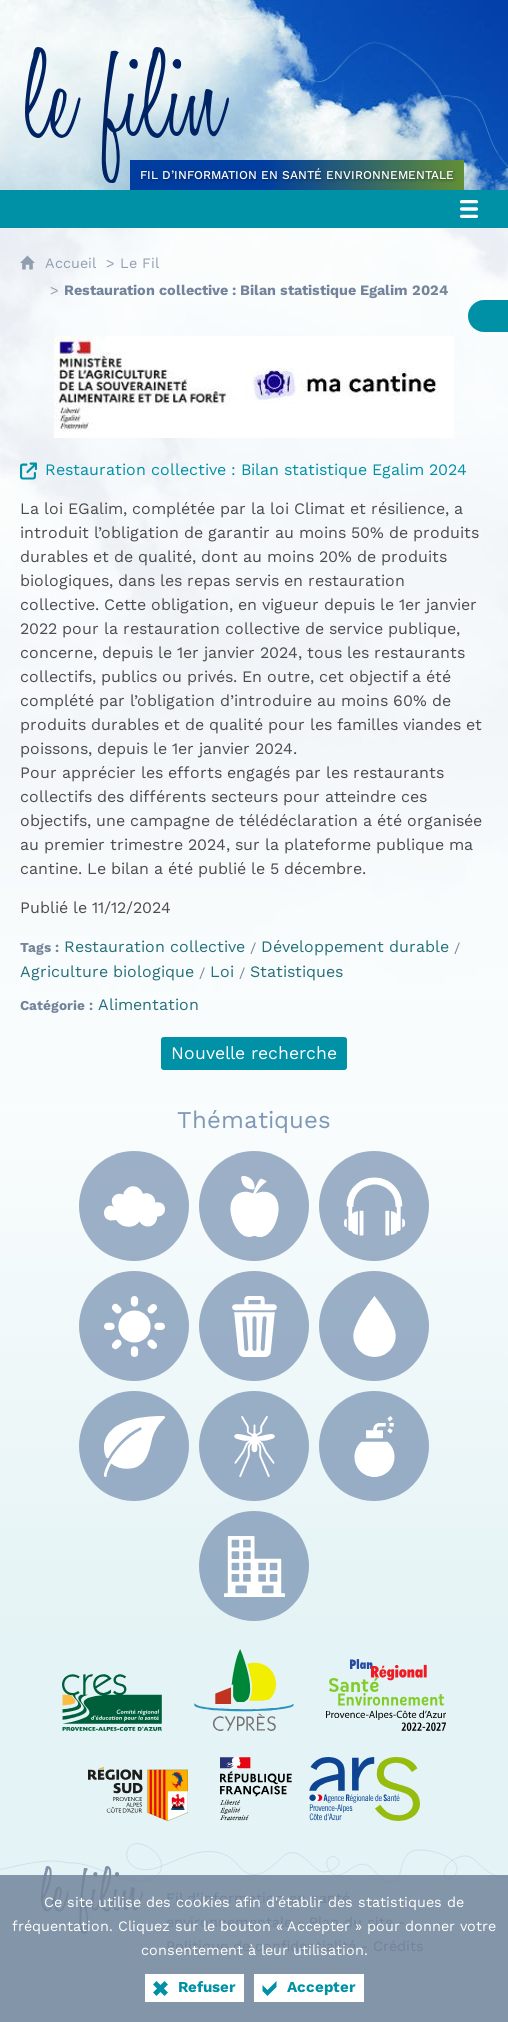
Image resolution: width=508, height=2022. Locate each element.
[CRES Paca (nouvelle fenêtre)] (112, 1686)
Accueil (70, 263)
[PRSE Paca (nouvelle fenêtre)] (386, 1686)
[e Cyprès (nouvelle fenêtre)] (244, 1686)
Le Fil (139, 263)
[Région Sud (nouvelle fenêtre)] (138, 1776)
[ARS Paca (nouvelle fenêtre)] (320, 1776)
